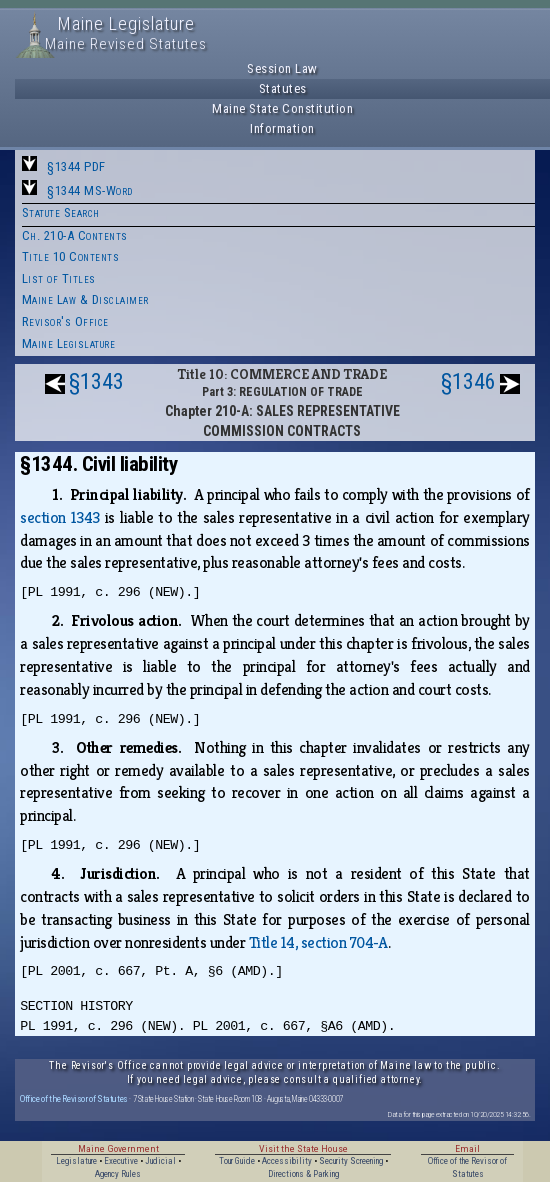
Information (282, 128)
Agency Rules (118, 1174)
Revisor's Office (65, 321)
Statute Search (61, 212)
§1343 (96, 381)
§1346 (468, 381)
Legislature (76, 1161)
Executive (121, 1161)
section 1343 (60, 517)
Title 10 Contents (71, 256)
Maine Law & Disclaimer (85, 299)
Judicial (160, 1161)
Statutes (283, 88)
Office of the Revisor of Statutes (74, 1098)
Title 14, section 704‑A (318, 942)
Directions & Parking (303, 1174)
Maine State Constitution (282, 108)
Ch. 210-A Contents (75, 235)
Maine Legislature (69, 343)
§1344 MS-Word (90, 190)
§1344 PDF (76, 166)
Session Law (282, 68)
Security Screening (351, 1161)
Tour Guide (237, 1161)
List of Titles (59, 278)
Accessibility (287, 1161)
